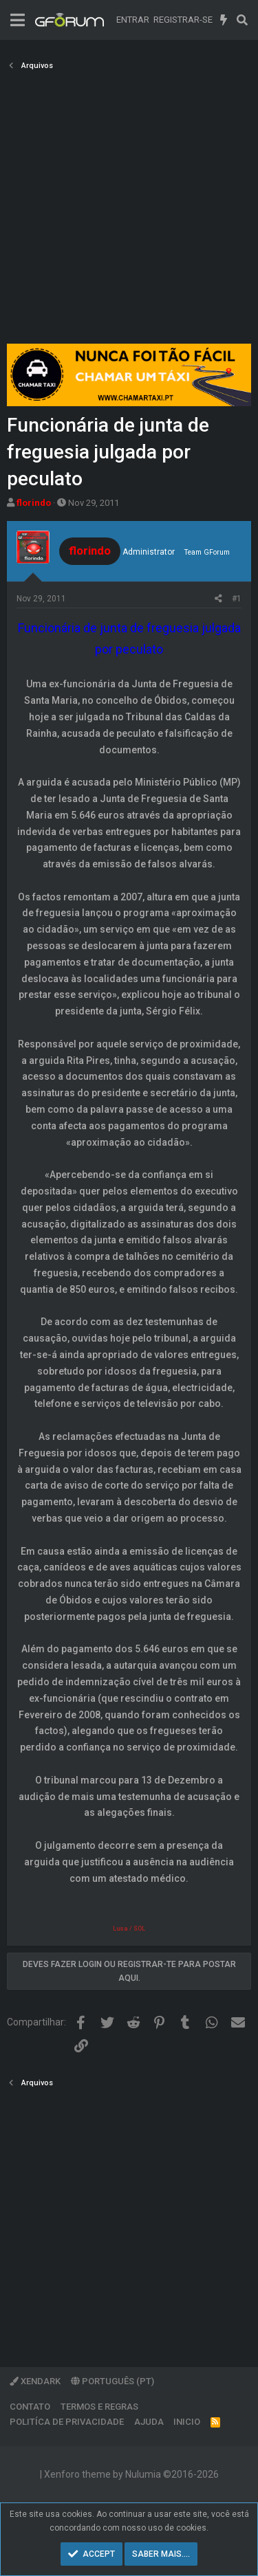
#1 (236, 598)
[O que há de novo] (224, 20)
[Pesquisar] (242, 20)
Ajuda (149, 2422)
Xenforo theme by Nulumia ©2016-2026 (131, 2474)
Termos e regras (99, 2406)
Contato (30, 2406)
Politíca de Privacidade (67, 2422)
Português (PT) (112, 2381)
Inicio (186, 2422)
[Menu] (17, 20)
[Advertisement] (129, 211)
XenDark (35, 2381)
